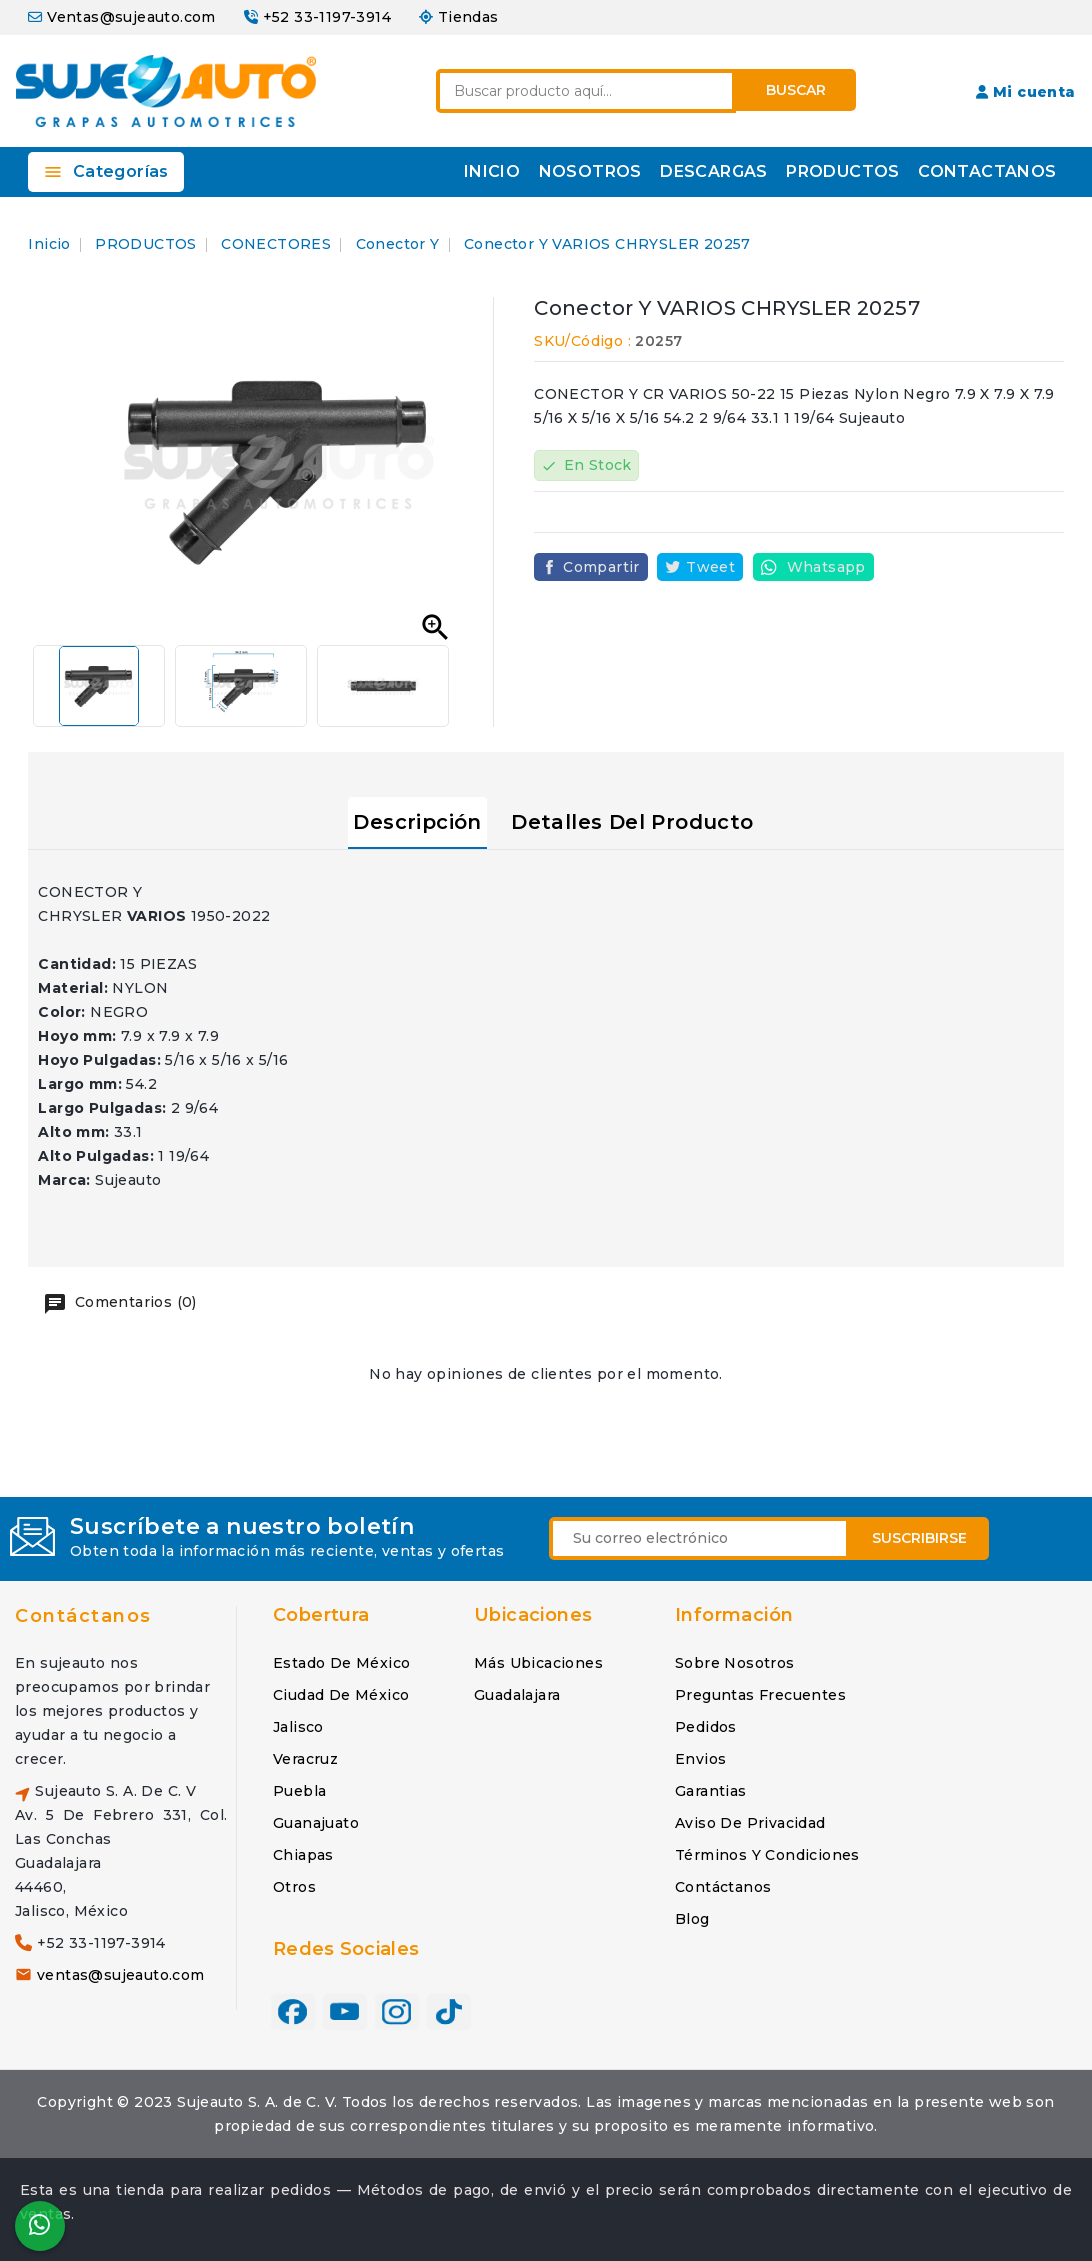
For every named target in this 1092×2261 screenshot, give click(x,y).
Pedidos (706, 1727)
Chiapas (303, 1855)
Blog (692, 1919)
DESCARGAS (714, 171)
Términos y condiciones (767, 1855)
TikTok (449, 2011)
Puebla (299, 1791)
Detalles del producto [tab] (632, 822)
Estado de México (341, 1663)
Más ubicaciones (538, 1663)
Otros (294, 1887)
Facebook (293, 2011)
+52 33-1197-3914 (327, 17)
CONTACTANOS (987, 171)
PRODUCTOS (843, 171)
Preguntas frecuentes (760, 1695)
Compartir (601, 567)
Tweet (710, 567)
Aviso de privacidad (750, 1823)
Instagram (397, 2011)
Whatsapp (826, 567)
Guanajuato (316, 1823)
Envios (700, 1759)
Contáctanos (83, 1616)
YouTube (345, 2011)
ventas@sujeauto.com (121, 1975)
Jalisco (298, 1727)
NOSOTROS (590, 171)
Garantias (711, 1791)
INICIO (492, 171)
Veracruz (305, 1759)
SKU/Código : (582, 341)
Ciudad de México (341, 1695)
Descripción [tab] (417, 822)
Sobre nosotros (735, 1663)
